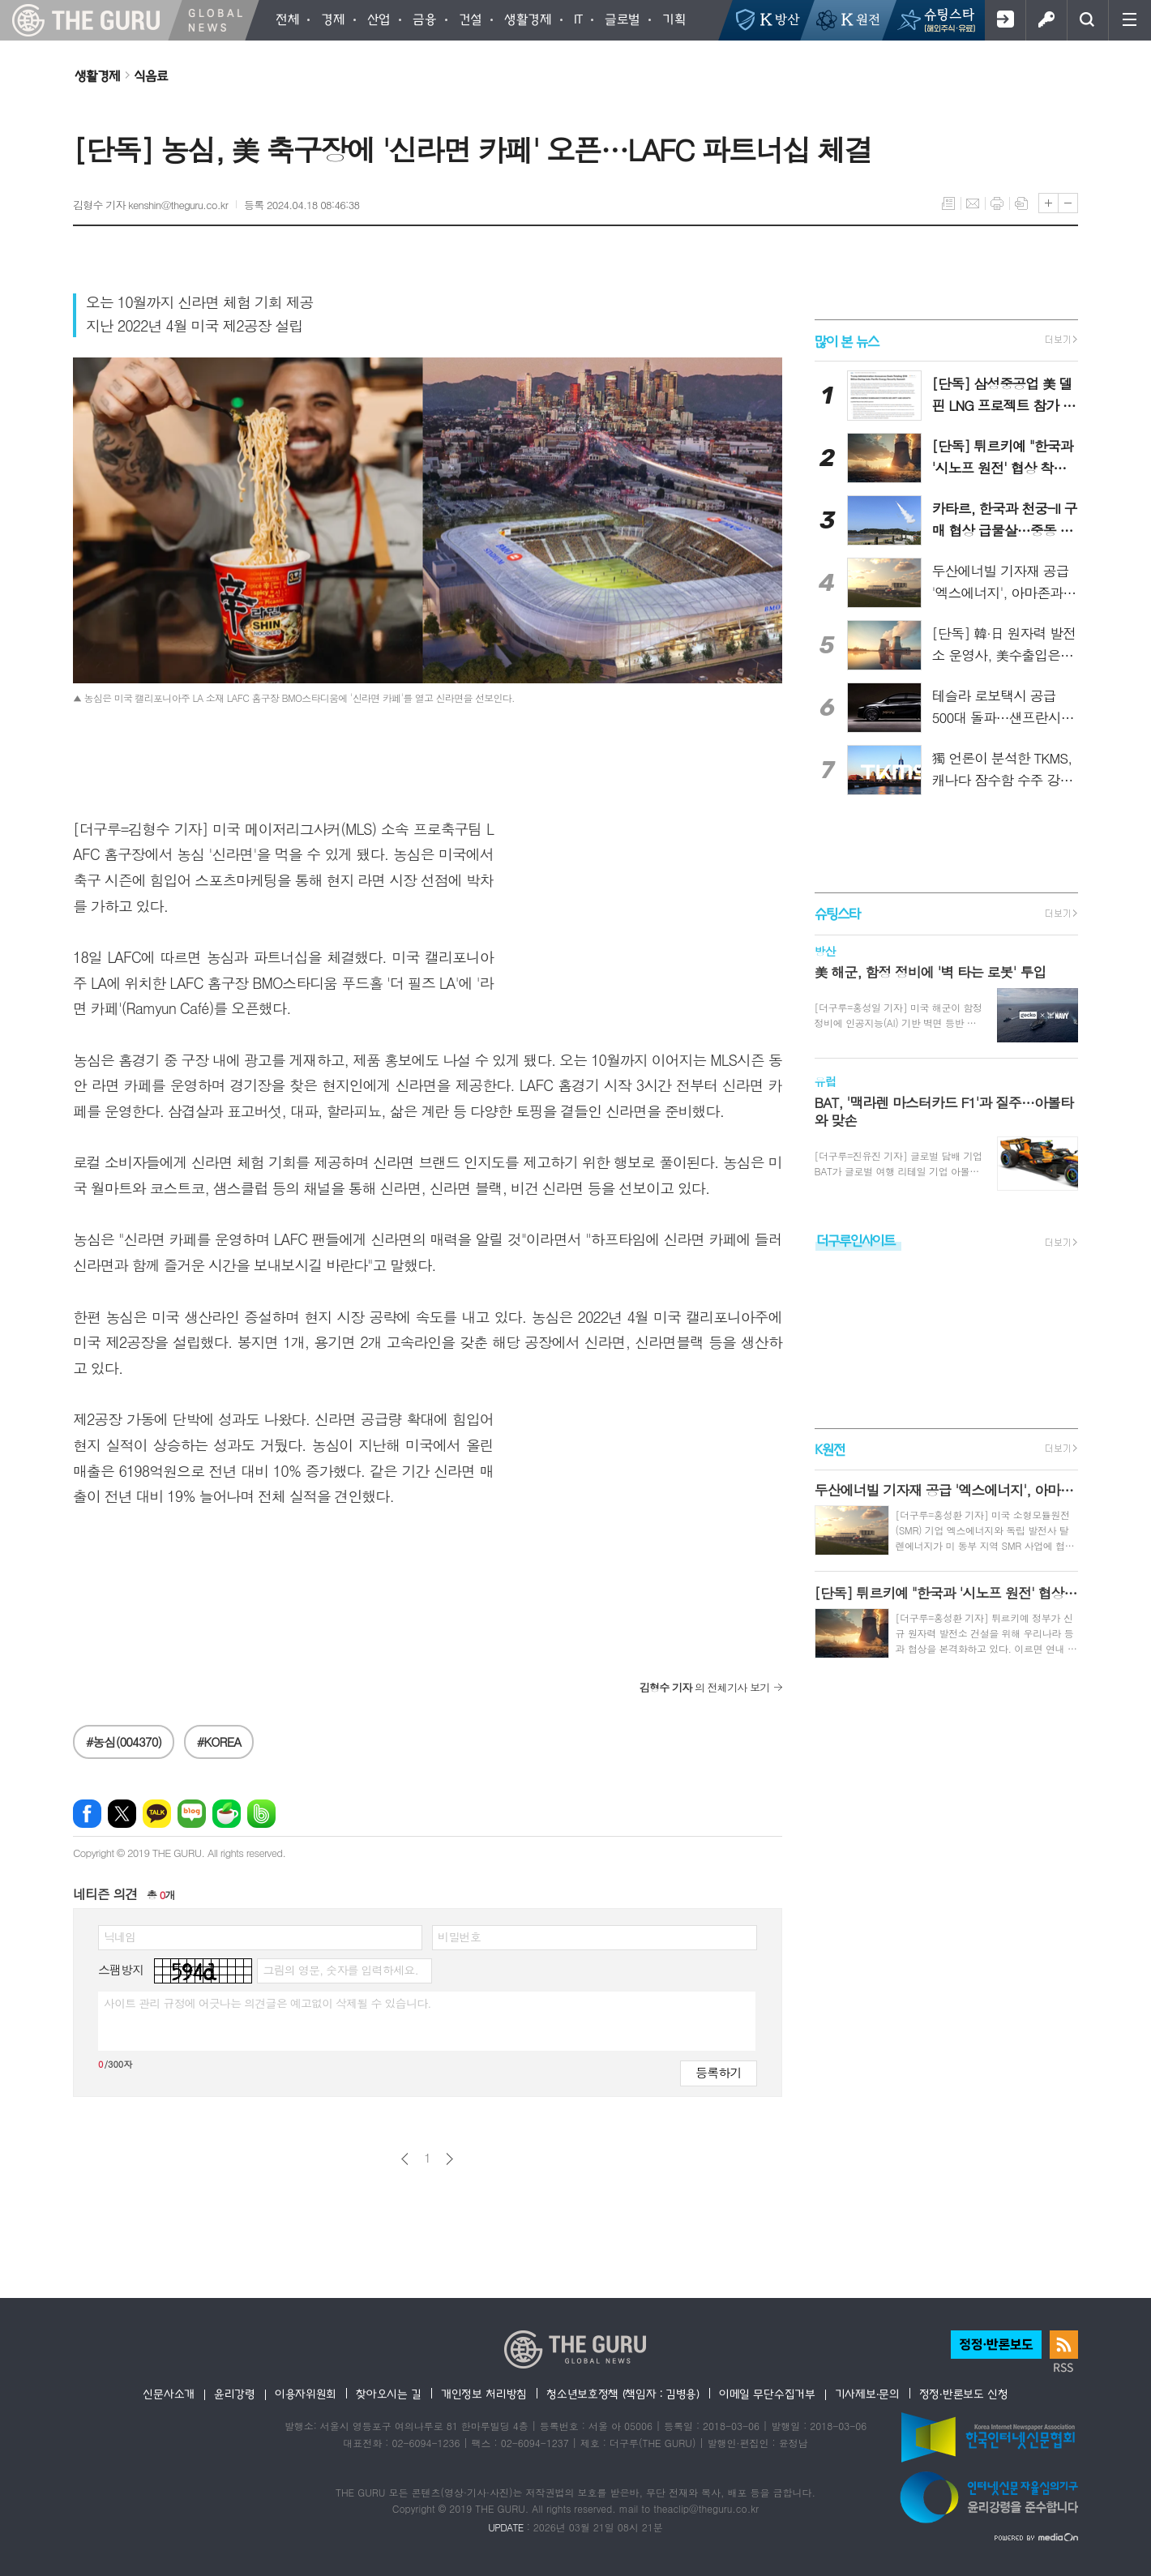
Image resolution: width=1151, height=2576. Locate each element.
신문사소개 (169, 2393)
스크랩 (1021, 203)
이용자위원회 (305, 2393)
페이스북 (87, 1813)
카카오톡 (157, 1813)
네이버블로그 (192, 1813)
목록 (948, 203)
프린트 (997, 203)
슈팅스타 (837, 913)
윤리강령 (234, 2393)
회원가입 (1004, 20)
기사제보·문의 (867, 2393)
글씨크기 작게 (1068, 203)
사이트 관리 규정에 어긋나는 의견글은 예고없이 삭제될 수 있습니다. (267, 2003)
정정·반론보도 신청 (963, 2393)
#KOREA (219, 1741)
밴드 (261, 1813)
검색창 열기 (1087, 20)
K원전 (830, 1448)
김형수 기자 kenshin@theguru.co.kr (150, 204)
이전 (405, 2159)
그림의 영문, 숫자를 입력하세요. (340, 1969)
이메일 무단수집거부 (767, 2393)
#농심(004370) (123, 1741)
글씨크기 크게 (1048, 203)
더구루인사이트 (856, 1239)
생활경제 (97, 75)
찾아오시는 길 (388, 2393)
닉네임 (119, 1936)
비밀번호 (459, 1936)
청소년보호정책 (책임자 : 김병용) (623, 2393)
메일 (973, 203)
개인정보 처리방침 (484, 2393)
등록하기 (718, 2072)
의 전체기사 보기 (705, 1687)
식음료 (151, 75)
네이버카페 (226, 1813)
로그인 (1046, 20)
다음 (449, 2159)
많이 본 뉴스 (847, 340)
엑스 (122, 1813)
